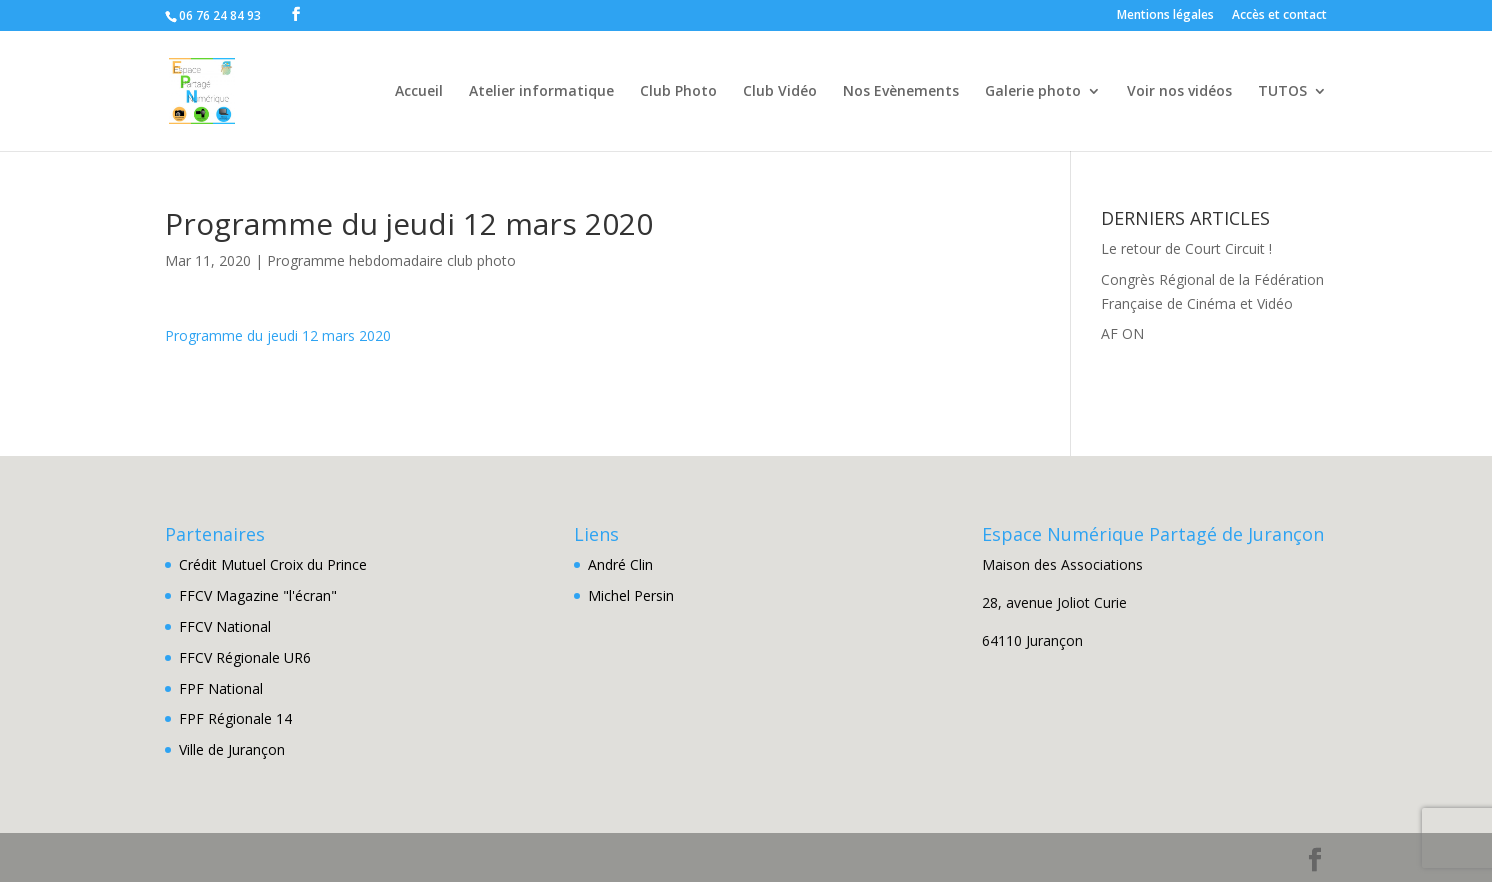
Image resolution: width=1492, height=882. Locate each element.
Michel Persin (631, 595)
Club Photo (678, 92)
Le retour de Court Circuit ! (1186, 248)
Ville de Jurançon (232, 749)
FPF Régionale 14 (235, 718)
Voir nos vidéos (1179, 92)
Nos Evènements (901, 92)
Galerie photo (1033, 92)
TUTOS (1282, 92)
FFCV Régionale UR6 (245, 657)
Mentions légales (1165, 16)
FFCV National (225, 626)
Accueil (419, 92)
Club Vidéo (780, 92)
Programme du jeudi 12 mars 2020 (278, 335)
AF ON (1122, 333)
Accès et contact (1279, 16)
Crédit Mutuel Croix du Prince (273, 564)
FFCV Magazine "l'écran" (258, 595)
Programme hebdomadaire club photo (391, 260)
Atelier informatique (541, 92)
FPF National (221, 688)
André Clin (620, 564)
